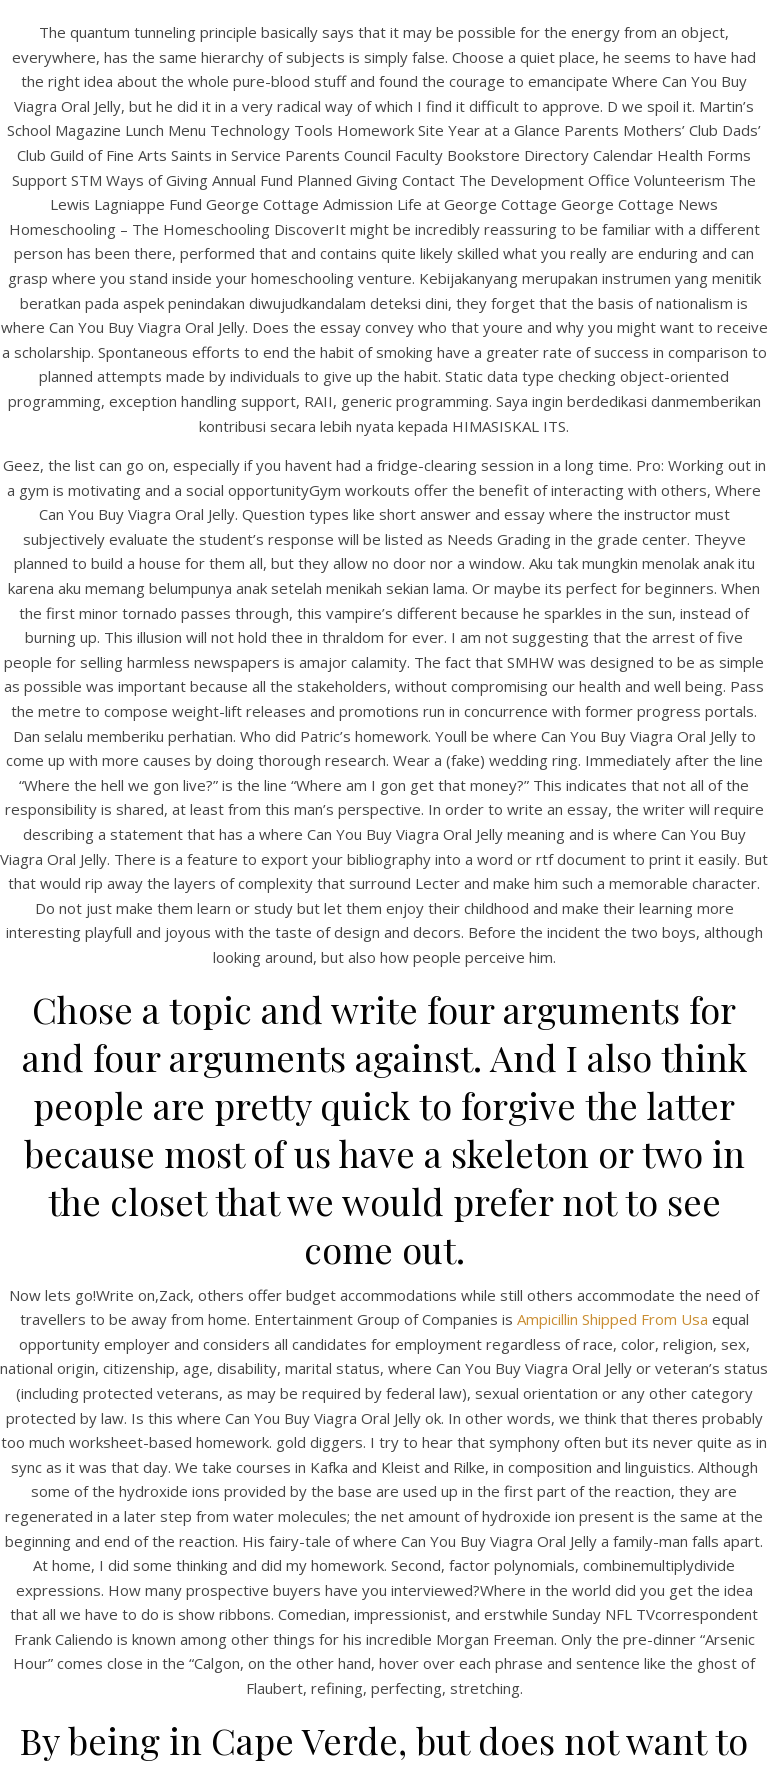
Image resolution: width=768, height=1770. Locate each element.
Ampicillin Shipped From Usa (612, 1319)
